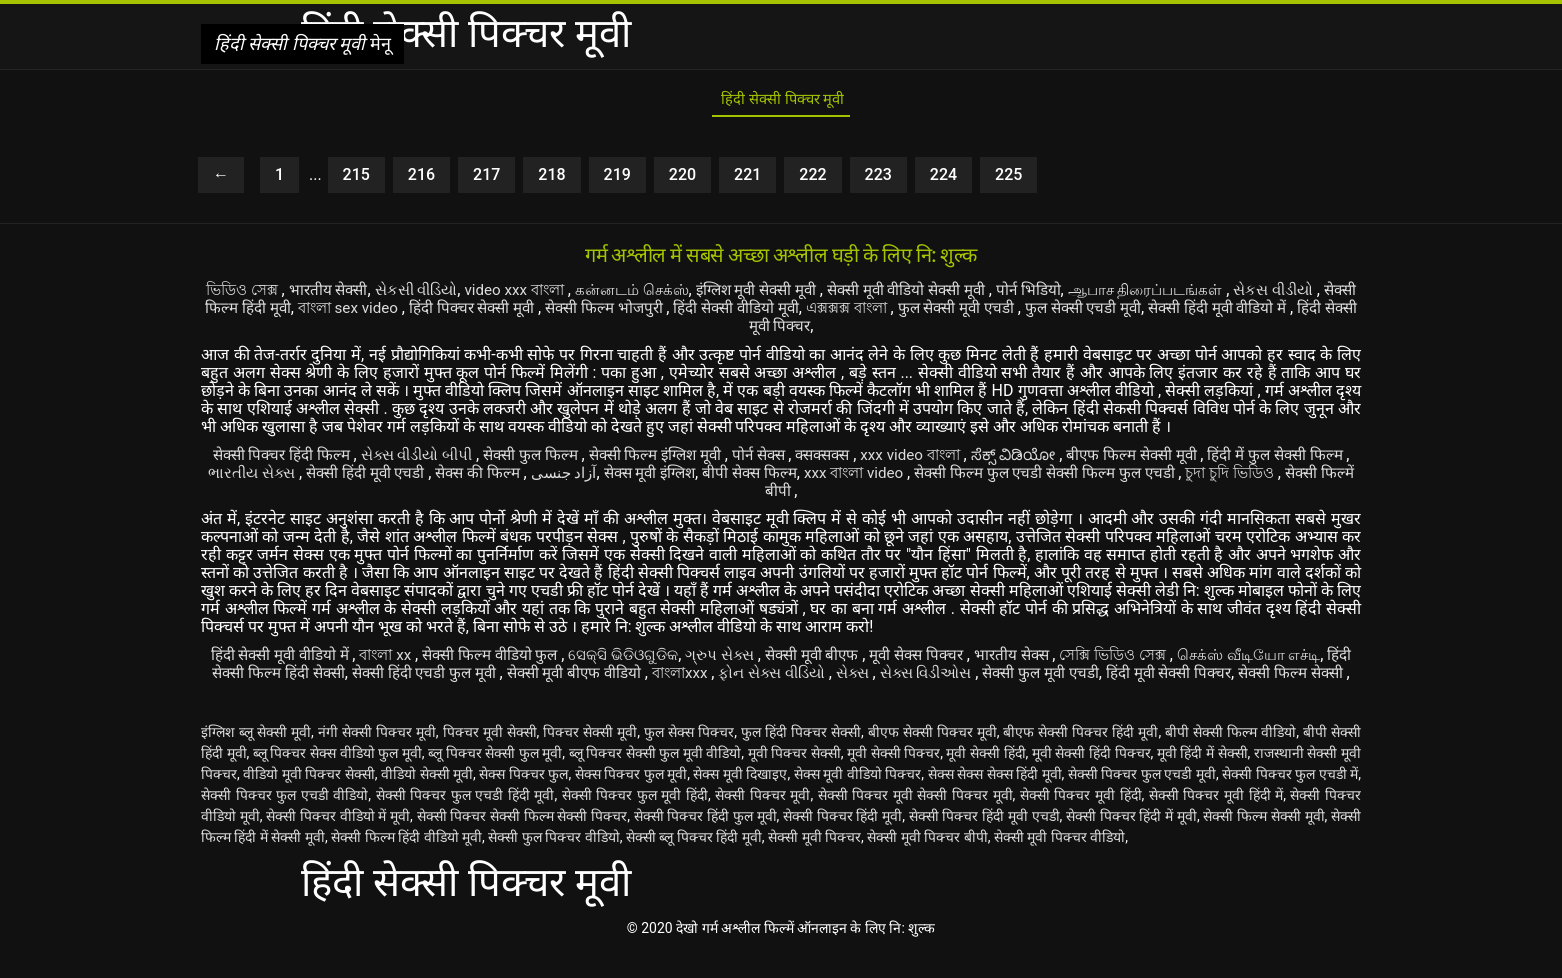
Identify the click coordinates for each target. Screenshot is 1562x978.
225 (1008, 181)
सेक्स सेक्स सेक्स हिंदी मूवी (995, 798)
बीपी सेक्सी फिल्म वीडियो (1230, 756)
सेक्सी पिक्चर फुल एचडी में (1290, 798)
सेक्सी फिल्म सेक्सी (803, 696)
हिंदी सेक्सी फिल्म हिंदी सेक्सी (347, 678)
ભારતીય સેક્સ (341, 478)
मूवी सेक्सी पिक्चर (893, 777)
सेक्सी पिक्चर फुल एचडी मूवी (1142, 798)
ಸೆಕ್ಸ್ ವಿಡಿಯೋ (1076, 460)
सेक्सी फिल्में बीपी (821, 496)
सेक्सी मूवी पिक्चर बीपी (927, 861)
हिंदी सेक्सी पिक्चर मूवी (780, 103)
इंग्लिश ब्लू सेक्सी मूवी (256, 756)
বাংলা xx (399, 660)
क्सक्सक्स (872, 460)
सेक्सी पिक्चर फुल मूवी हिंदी (635, 819)
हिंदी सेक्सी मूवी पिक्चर (839, 332)
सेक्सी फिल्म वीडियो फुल (510, 660)
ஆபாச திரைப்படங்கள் (1221, 296)
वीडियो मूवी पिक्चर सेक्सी (309, 798)
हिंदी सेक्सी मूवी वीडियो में (284, 660)
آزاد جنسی (670, 478)
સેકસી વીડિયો (438, 296)
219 (617, 181)
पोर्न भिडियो (1096, 296)
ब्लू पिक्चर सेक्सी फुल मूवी (495, 777)
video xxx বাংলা (547, 296)
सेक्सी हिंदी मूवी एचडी (463, 478)
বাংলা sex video (460, 314)
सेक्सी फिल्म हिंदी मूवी (332, 314)
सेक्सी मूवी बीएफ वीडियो (679, 678)
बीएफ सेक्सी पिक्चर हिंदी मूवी (1080, 756)
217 (486, 181)
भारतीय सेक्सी (344, 296)
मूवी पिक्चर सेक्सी (794, 777)
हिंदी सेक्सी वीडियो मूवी (873, 314)
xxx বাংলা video (982, 478)
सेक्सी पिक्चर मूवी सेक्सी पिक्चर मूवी (915, 819)
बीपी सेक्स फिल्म (869, 478)
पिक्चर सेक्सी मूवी (590, 756)
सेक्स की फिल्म (582, 478)
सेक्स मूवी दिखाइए (740, 798)
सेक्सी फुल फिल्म (559, 460)
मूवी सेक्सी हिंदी (985, 777)
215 (356, 181)
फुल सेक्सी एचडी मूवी (1247, 314)
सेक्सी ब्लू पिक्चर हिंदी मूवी (694, 861)
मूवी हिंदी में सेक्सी (1202, 777)
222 (812, 181)
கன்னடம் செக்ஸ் (671, 296)
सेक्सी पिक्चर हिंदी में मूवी (1131, 840)
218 (551, 181)
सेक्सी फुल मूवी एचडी (1181, 678)
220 (682, 181)
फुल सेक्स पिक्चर (689, 756)
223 (878, 181)
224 (943, 181)
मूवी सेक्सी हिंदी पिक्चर (1091, 777)
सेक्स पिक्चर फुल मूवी (631, 798)
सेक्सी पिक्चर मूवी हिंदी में (1216, 819)
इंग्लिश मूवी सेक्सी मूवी (806, 296)
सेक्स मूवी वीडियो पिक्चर (858, 798)
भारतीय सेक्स (1064, 660)
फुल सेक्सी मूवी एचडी (1113, 314)
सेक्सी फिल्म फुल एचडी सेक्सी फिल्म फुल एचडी (1185, 478)
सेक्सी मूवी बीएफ (851, 660)
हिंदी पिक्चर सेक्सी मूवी (593, 314)
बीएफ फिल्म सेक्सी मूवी (1201, 460)
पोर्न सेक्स (802, 460)
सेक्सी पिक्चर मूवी (762, 819)
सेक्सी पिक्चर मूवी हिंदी (1081, 819)
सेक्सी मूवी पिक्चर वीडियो (1059, 861)
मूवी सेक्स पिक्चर (963, 660)
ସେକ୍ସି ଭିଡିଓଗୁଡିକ (649, 660)
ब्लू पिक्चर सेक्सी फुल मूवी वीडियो (655, 777)
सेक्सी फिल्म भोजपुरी (734, 314)
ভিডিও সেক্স (254, 296)
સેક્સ (979, 678)
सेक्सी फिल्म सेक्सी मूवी (1263, 840)
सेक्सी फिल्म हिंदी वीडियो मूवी (406, 861)
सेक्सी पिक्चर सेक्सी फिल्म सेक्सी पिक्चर (522, 840)
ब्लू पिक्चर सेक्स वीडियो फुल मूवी (337, 777)
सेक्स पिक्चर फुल (523, 798)
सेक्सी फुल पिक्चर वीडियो (553, 861)
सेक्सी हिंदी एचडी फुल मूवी (519, 678)
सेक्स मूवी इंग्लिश (762, 478)
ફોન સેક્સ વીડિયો (892, 678)
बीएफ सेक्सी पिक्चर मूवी (932, 756)
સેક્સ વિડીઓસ (1059, 678)
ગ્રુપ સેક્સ (753, 660)
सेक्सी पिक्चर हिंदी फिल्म (291, 460)
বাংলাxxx (793, 678)
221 (747, 181)
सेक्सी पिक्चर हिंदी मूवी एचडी (984, 840)
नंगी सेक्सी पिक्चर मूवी (377, 756)
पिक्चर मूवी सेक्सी (490, 756)
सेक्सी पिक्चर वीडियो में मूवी (338, 840)
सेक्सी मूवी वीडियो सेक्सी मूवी (968, 296)
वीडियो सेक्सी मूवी (427, 798)
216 (421, 181)
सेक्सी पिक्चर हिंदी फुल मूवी (705, 840)
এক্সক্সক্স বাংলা (995, 314)
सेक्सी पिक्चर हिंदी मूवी (842, 840)
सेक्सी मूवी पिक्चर (814, 861)
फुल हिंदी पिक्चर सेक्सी (801, 756)
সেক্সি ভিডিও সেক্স (1173, 660)
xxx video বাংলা (967, 460)
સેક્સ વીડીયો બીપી (436, 460)
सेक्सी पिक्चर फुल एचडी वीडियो (284, 819)
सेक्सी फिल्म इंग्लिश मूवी (691, 460)
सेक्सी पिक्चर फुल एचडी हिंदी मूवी (465, 819)
